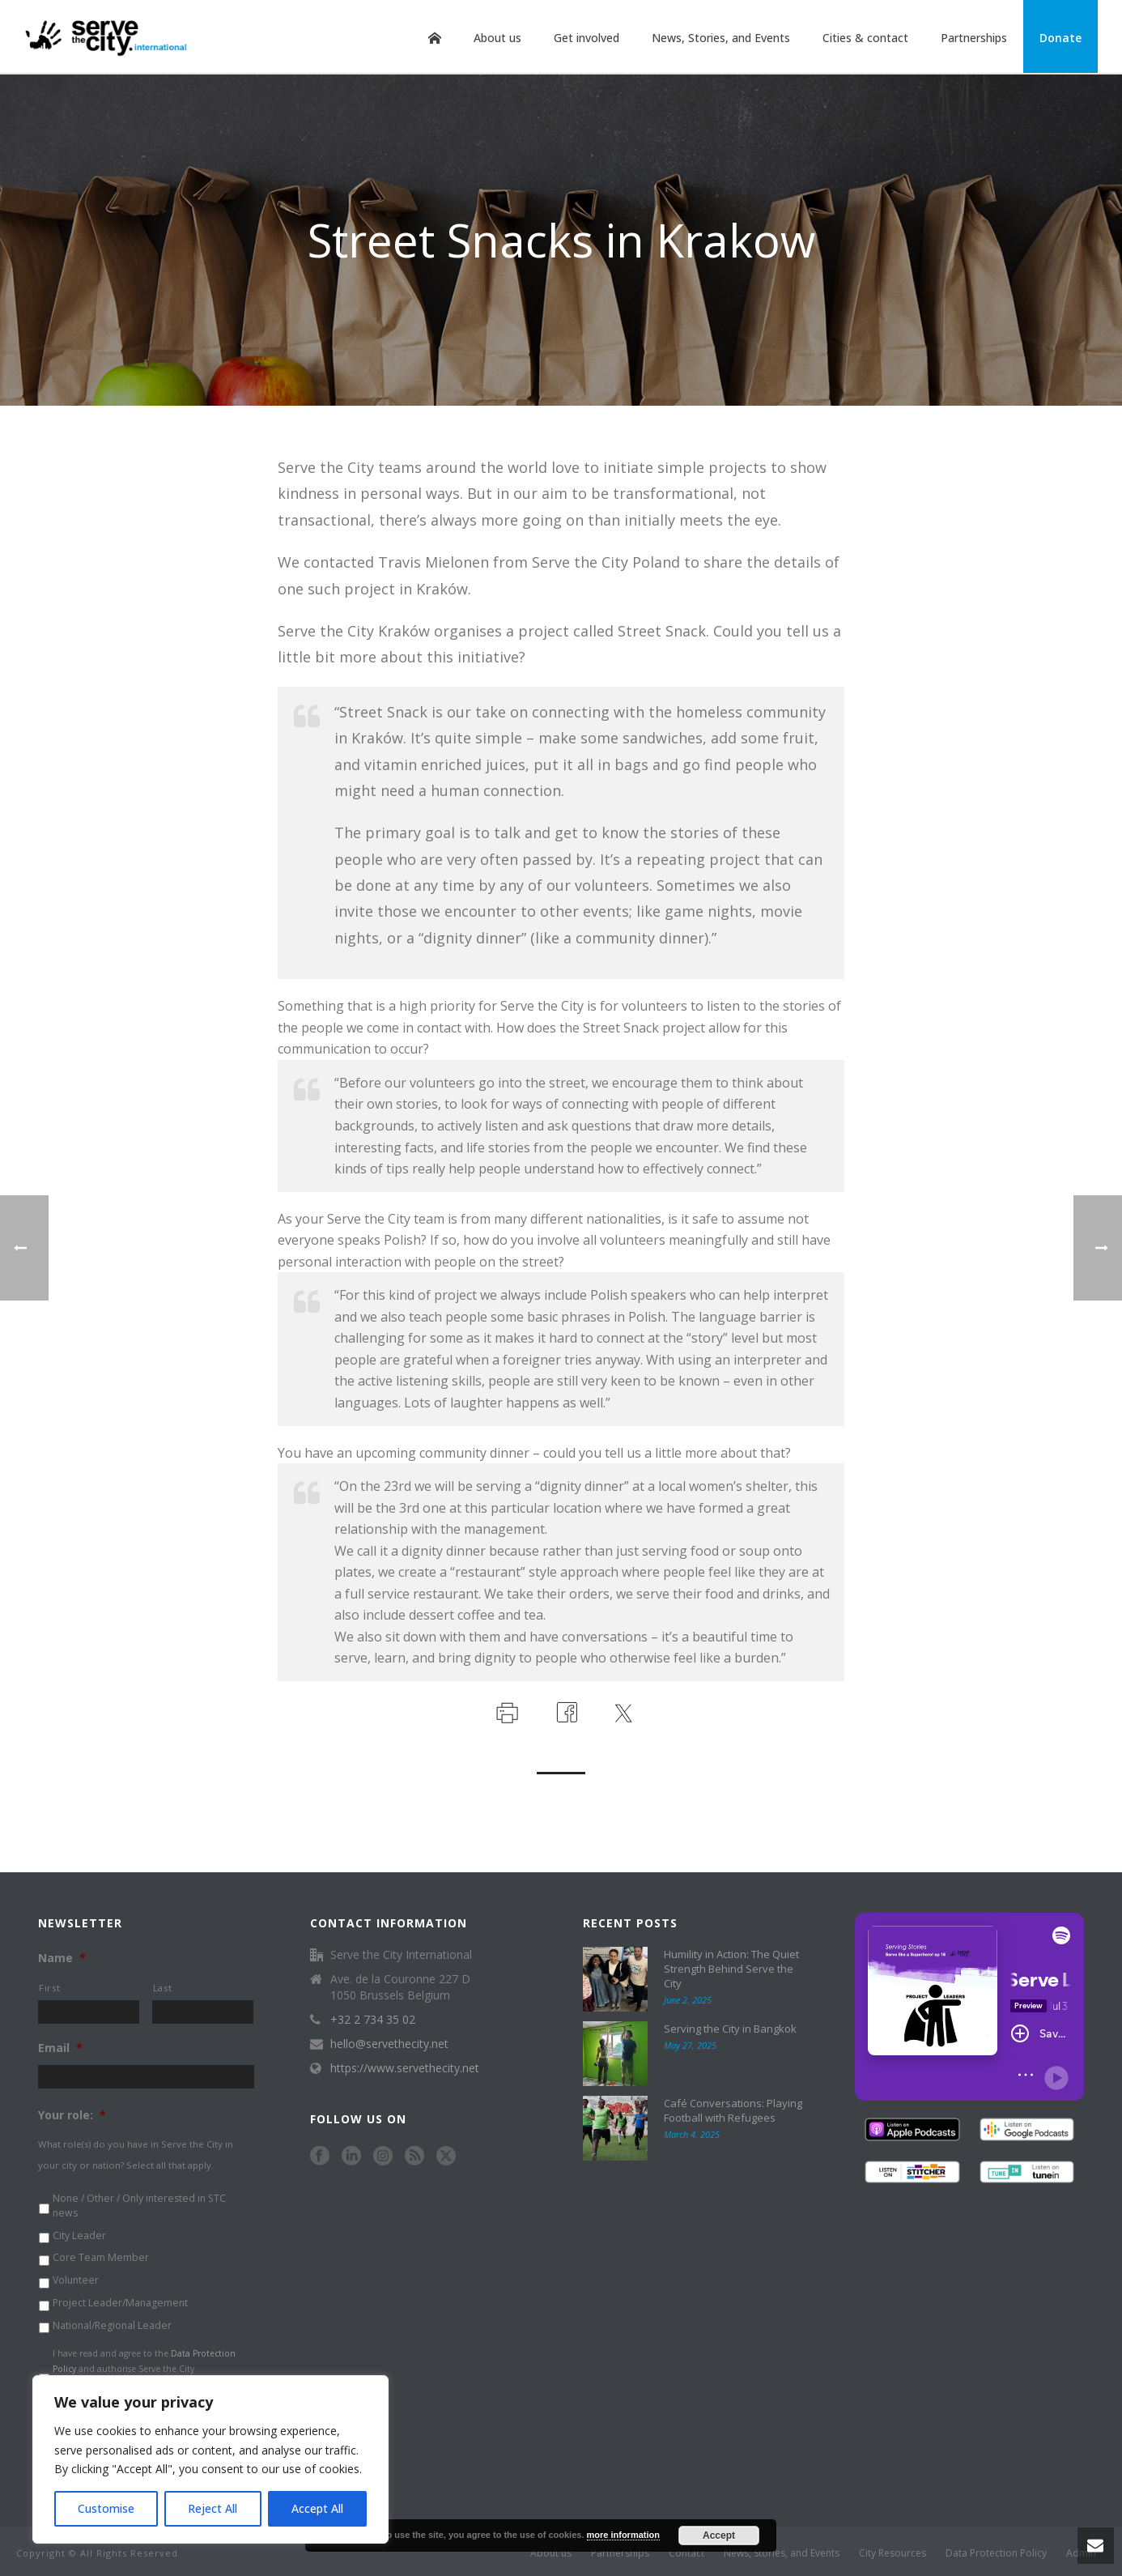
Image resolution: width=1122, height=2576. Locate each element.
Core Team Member (101, 2257)
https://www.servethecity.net (404, 2068)
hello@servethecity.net (389, 2044)
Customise (106, 2508)
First (49, 1988)
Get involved (586, 37)
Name (62, 1958)
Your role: (72, 2115)
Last (162, 1988)
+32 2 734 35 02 (372, 2019)
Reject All (212, 2508)
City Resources (892, 2553)
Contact (686, 2553)
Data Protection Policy (996, 2553)
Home (434, 38)
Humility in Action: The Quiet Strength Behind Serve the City (731, 1969)
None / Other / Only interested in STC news (139, 2205)
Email (60, 2048)
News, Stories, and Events (721, 37)
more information (623, 2535)
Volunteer (76, 2280)
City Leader (79, 2235)
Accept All (317, 2508)
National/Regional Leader (112, 2325)
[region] (210, 2459)
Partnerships (974, 37)
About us (497, 37)
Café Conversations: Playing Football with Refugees (733, 2110)
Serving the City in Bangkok (730, 2028)
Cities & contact (865, 37)
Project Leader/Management (120, 2303)
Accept (719, 2535)
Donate (1060, 37)
